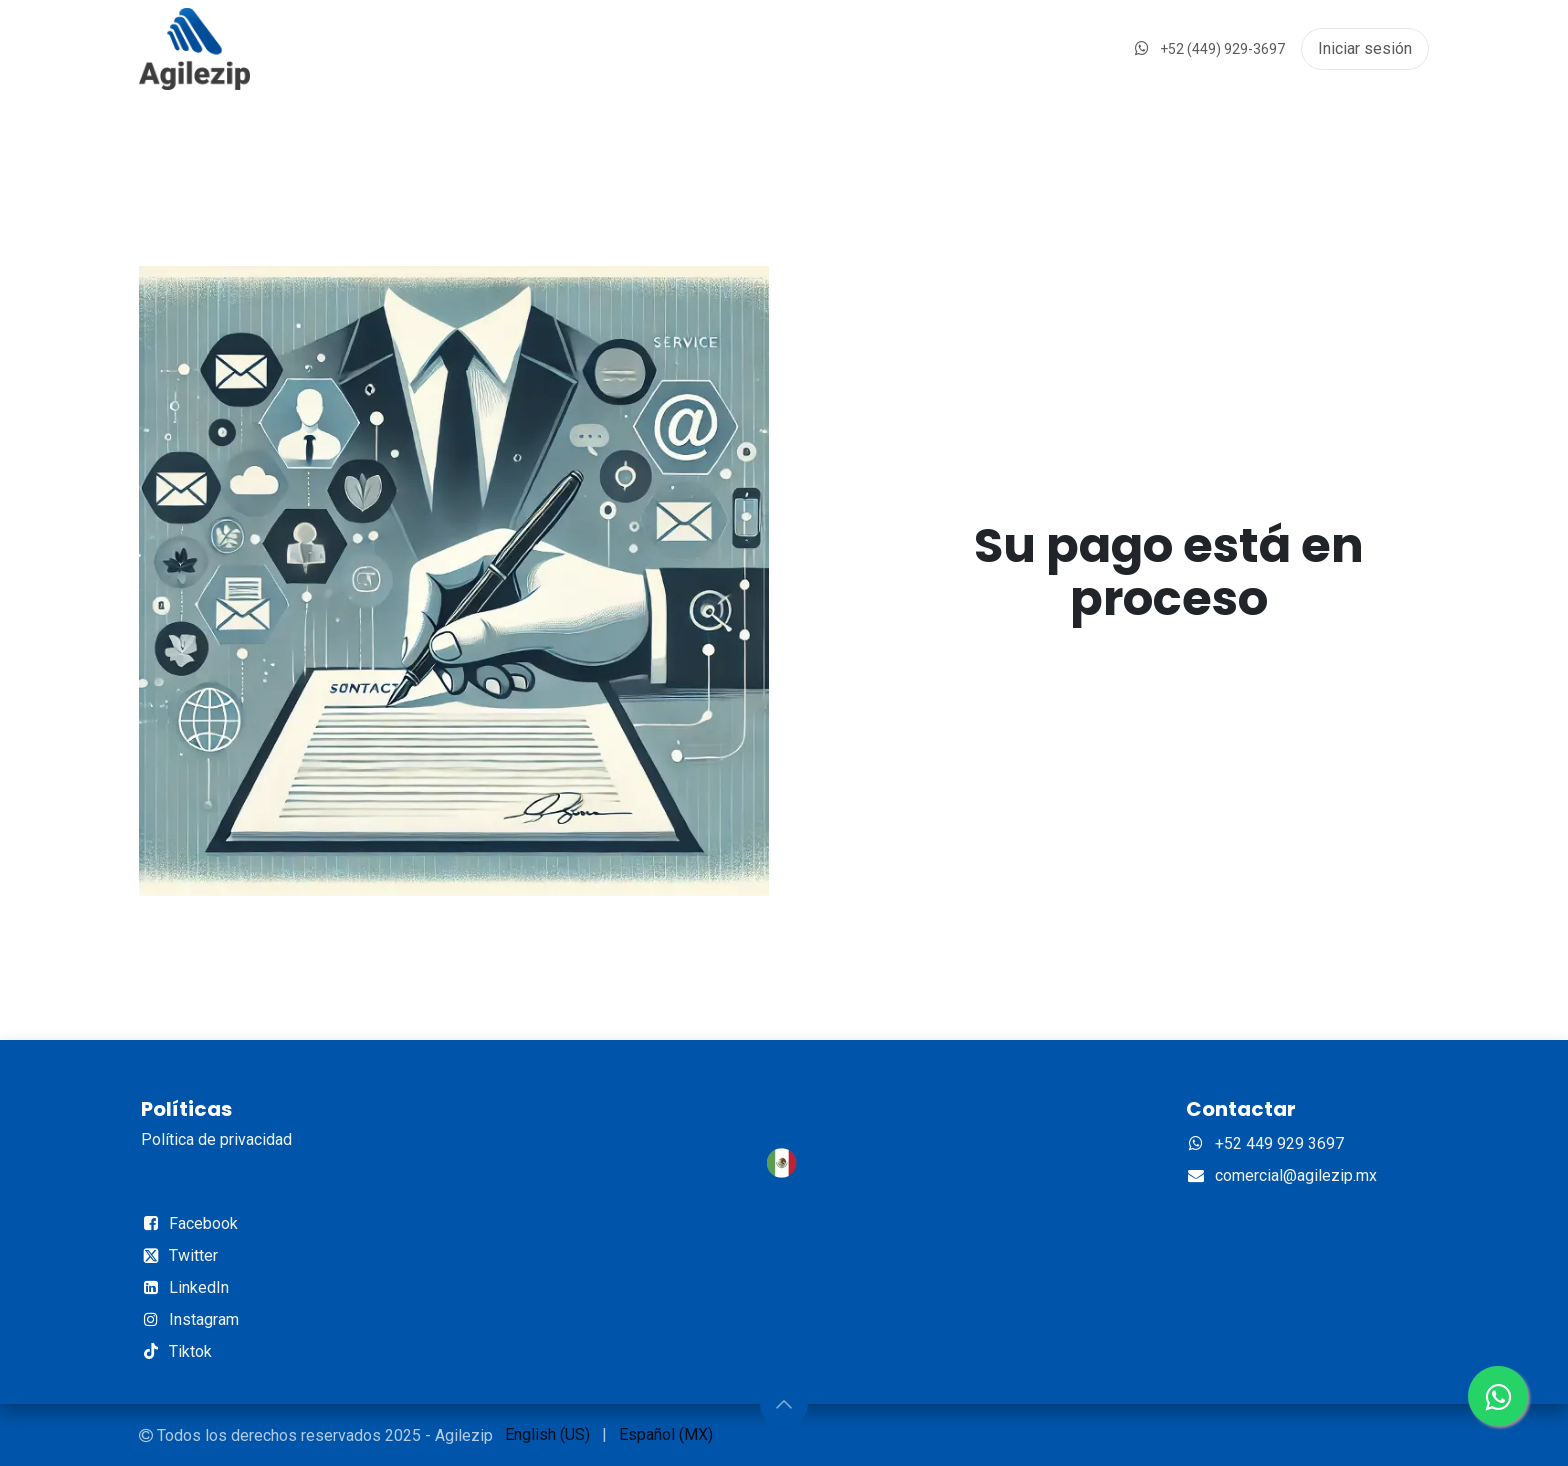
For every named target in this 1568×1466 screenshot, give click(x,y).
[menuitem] (547, 1435)
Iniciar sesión (1365, 48)
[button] (784, 1404)
